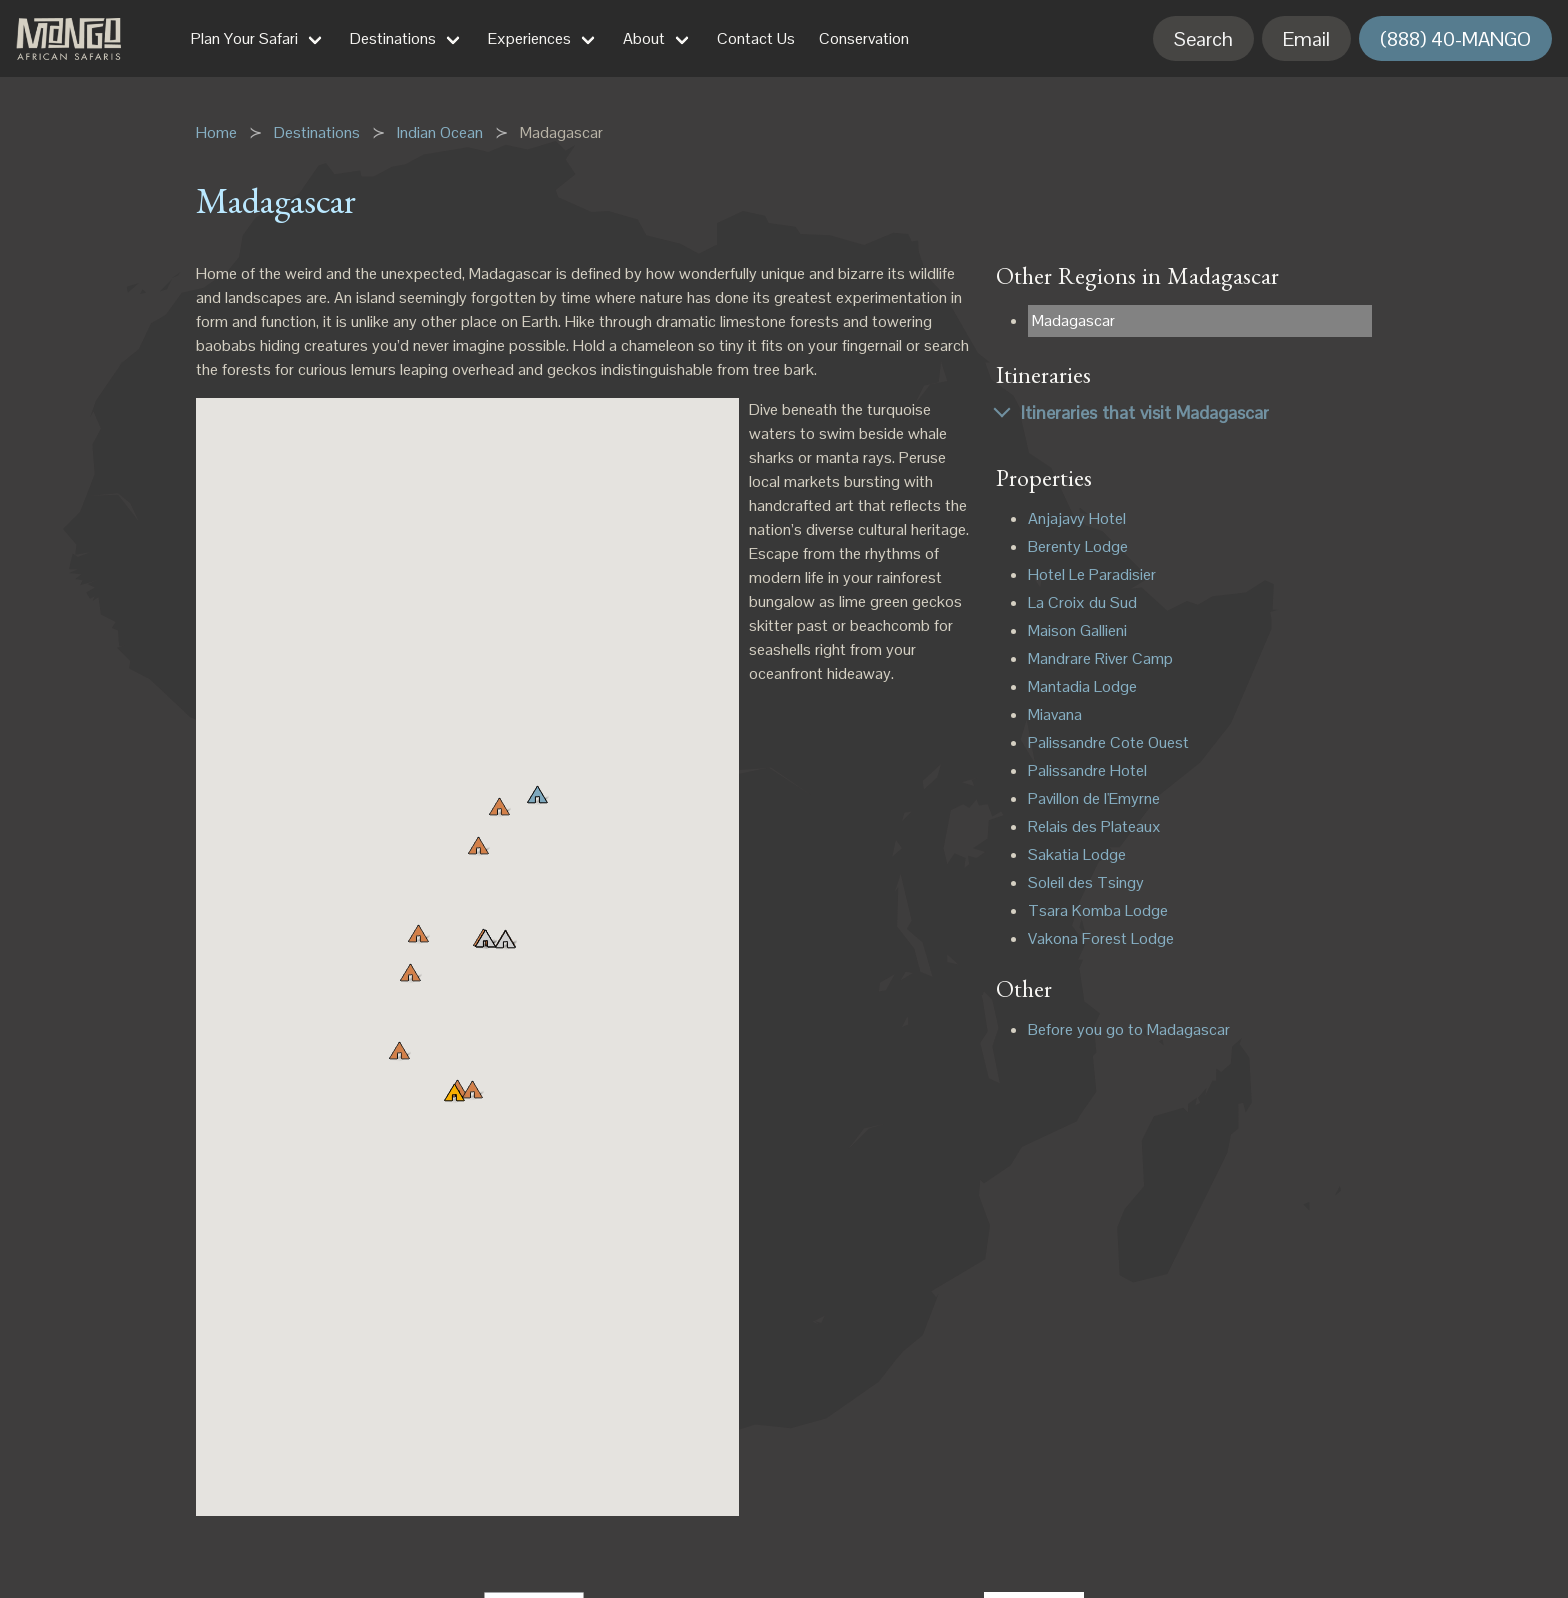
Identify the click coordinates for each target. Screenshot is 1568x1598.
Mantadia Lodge (1082, 686)
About (644, 38)
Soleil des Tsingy (1086, 882)
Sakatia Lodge (1077, 854)
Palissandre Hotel (1087, 770)
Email (1306, 39)
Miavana (1055, 714)
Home (216, 132)
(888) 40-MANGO (1455, 39)
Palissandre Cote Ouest (1108, 742)
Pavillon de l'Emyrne (1094, 798)
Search (1203, 39)
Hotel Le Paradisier (1092, 574)
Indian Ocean (440, 132)
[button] (478, 848)
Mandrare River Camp (1100, 658)
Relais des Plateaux (1094, 826)
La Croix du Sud (1082, 602)
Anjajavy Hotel (1077, 518)
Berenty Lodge (1078, 546)
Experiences (529, 38)
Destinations (393, 38)
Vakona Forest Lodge (1101, 938)
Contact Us (756, 38)
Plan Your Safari (244, 38)
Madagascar (1073, 320)
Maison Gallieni (1077, 630)
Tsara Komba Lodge (1098, 910)
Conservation (864, 38)
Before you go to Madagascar (1129, 1029)
